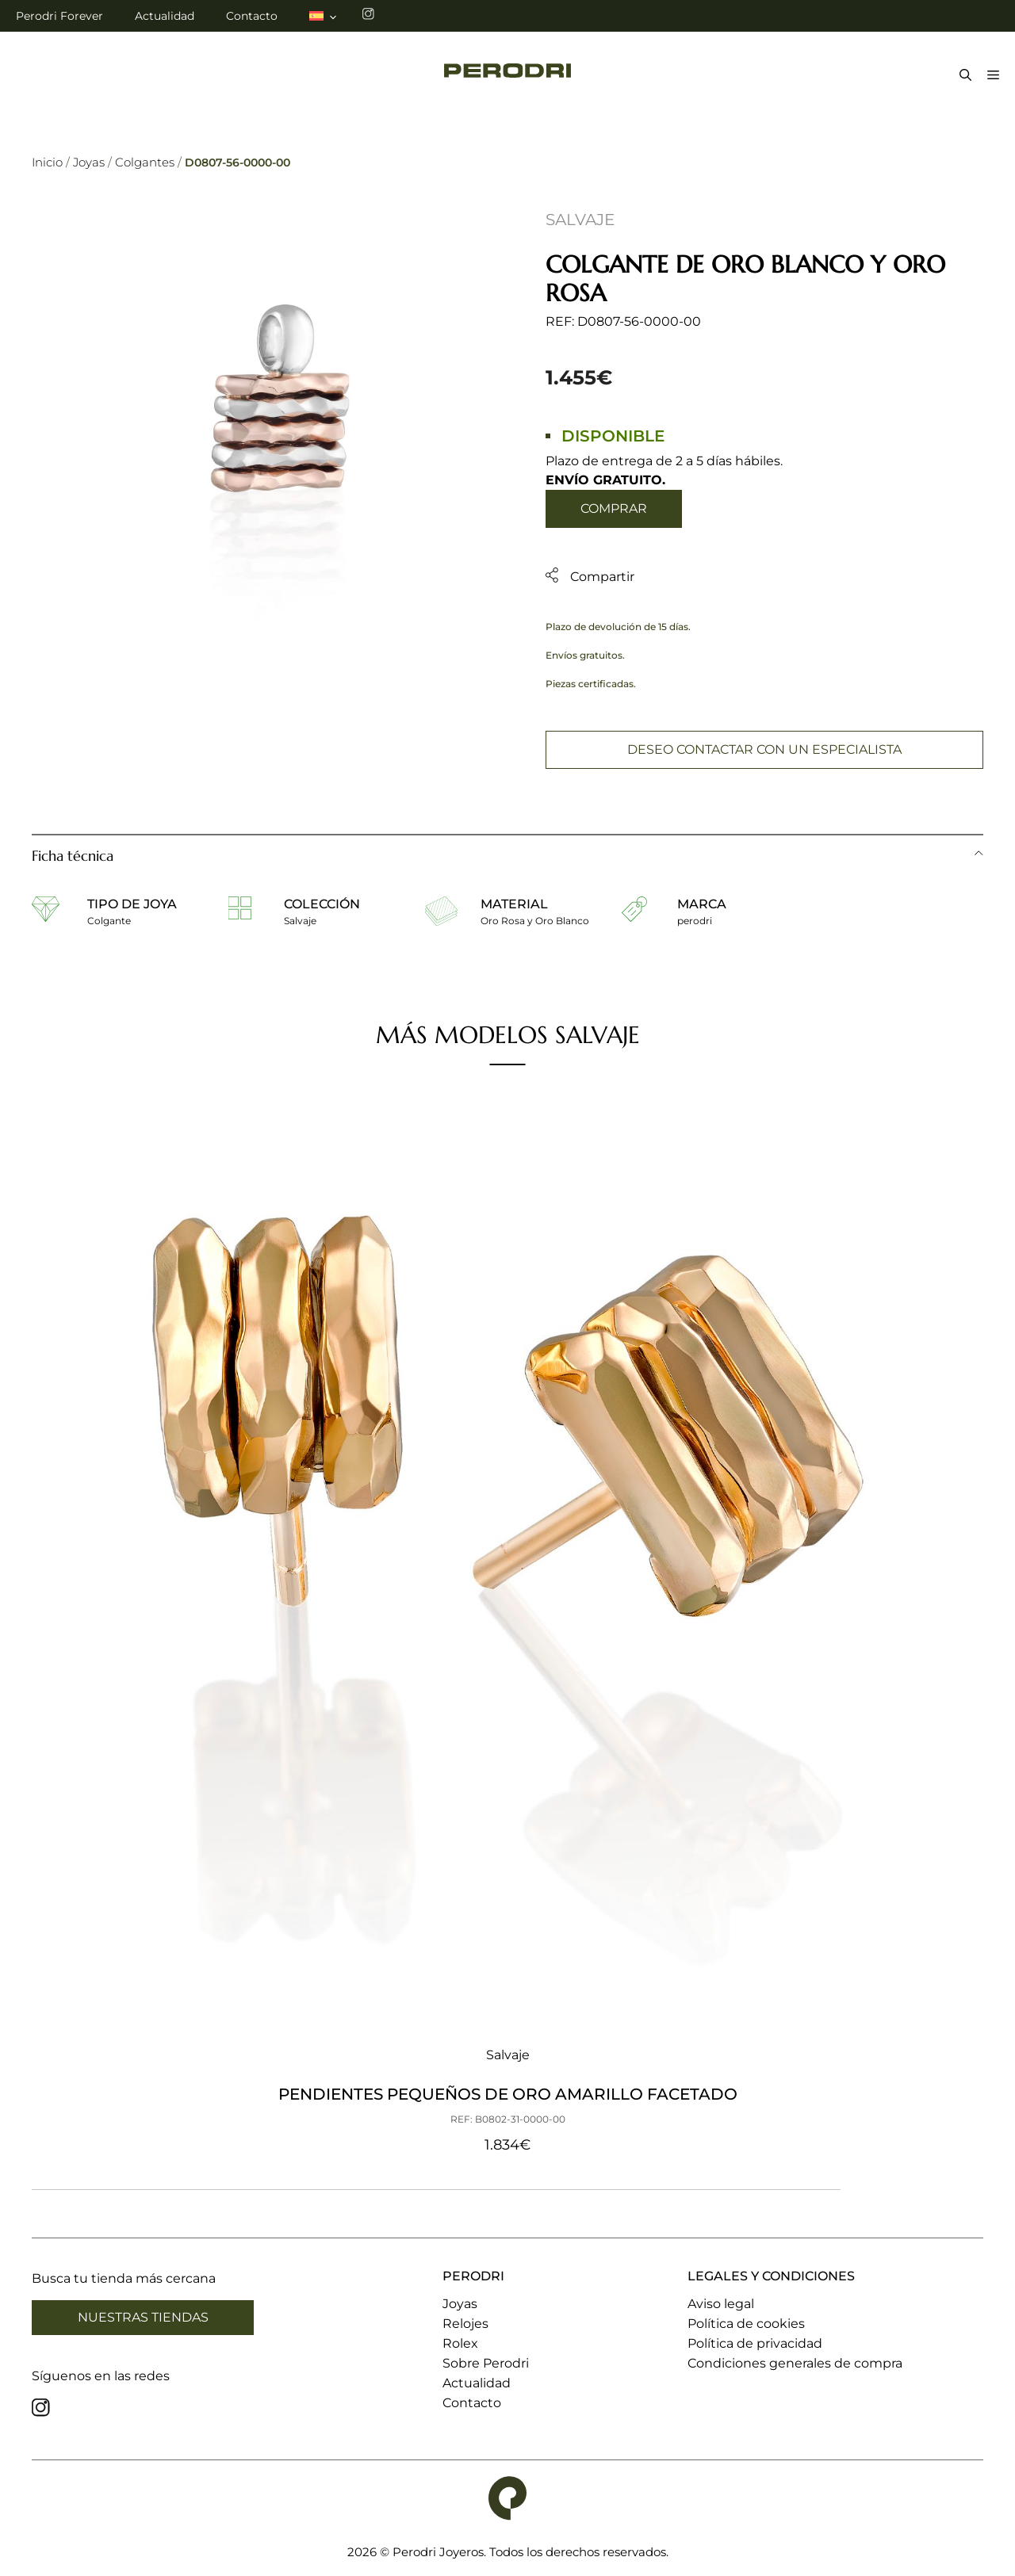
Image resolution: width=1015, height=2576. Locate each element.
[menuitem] (323, 16)
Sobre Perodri (485, 2363)
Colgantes (144, 162)
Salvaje (580, 219)
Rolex (460, 2343)
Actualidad (164, 16)
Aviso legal (721, 2303)
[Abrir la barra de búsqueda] (961, 75)
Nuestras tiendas (143, 2317)
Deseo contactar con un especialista (764, 749)
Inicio (47, 162)
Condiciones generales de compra (795, 2363)
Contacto (252, 16)
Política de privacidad (755, 2343)
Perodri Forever (59, 16)
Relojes (465, 2323)
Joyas (89, 162)
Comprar (613, 508)
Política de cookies (746, 2323)
